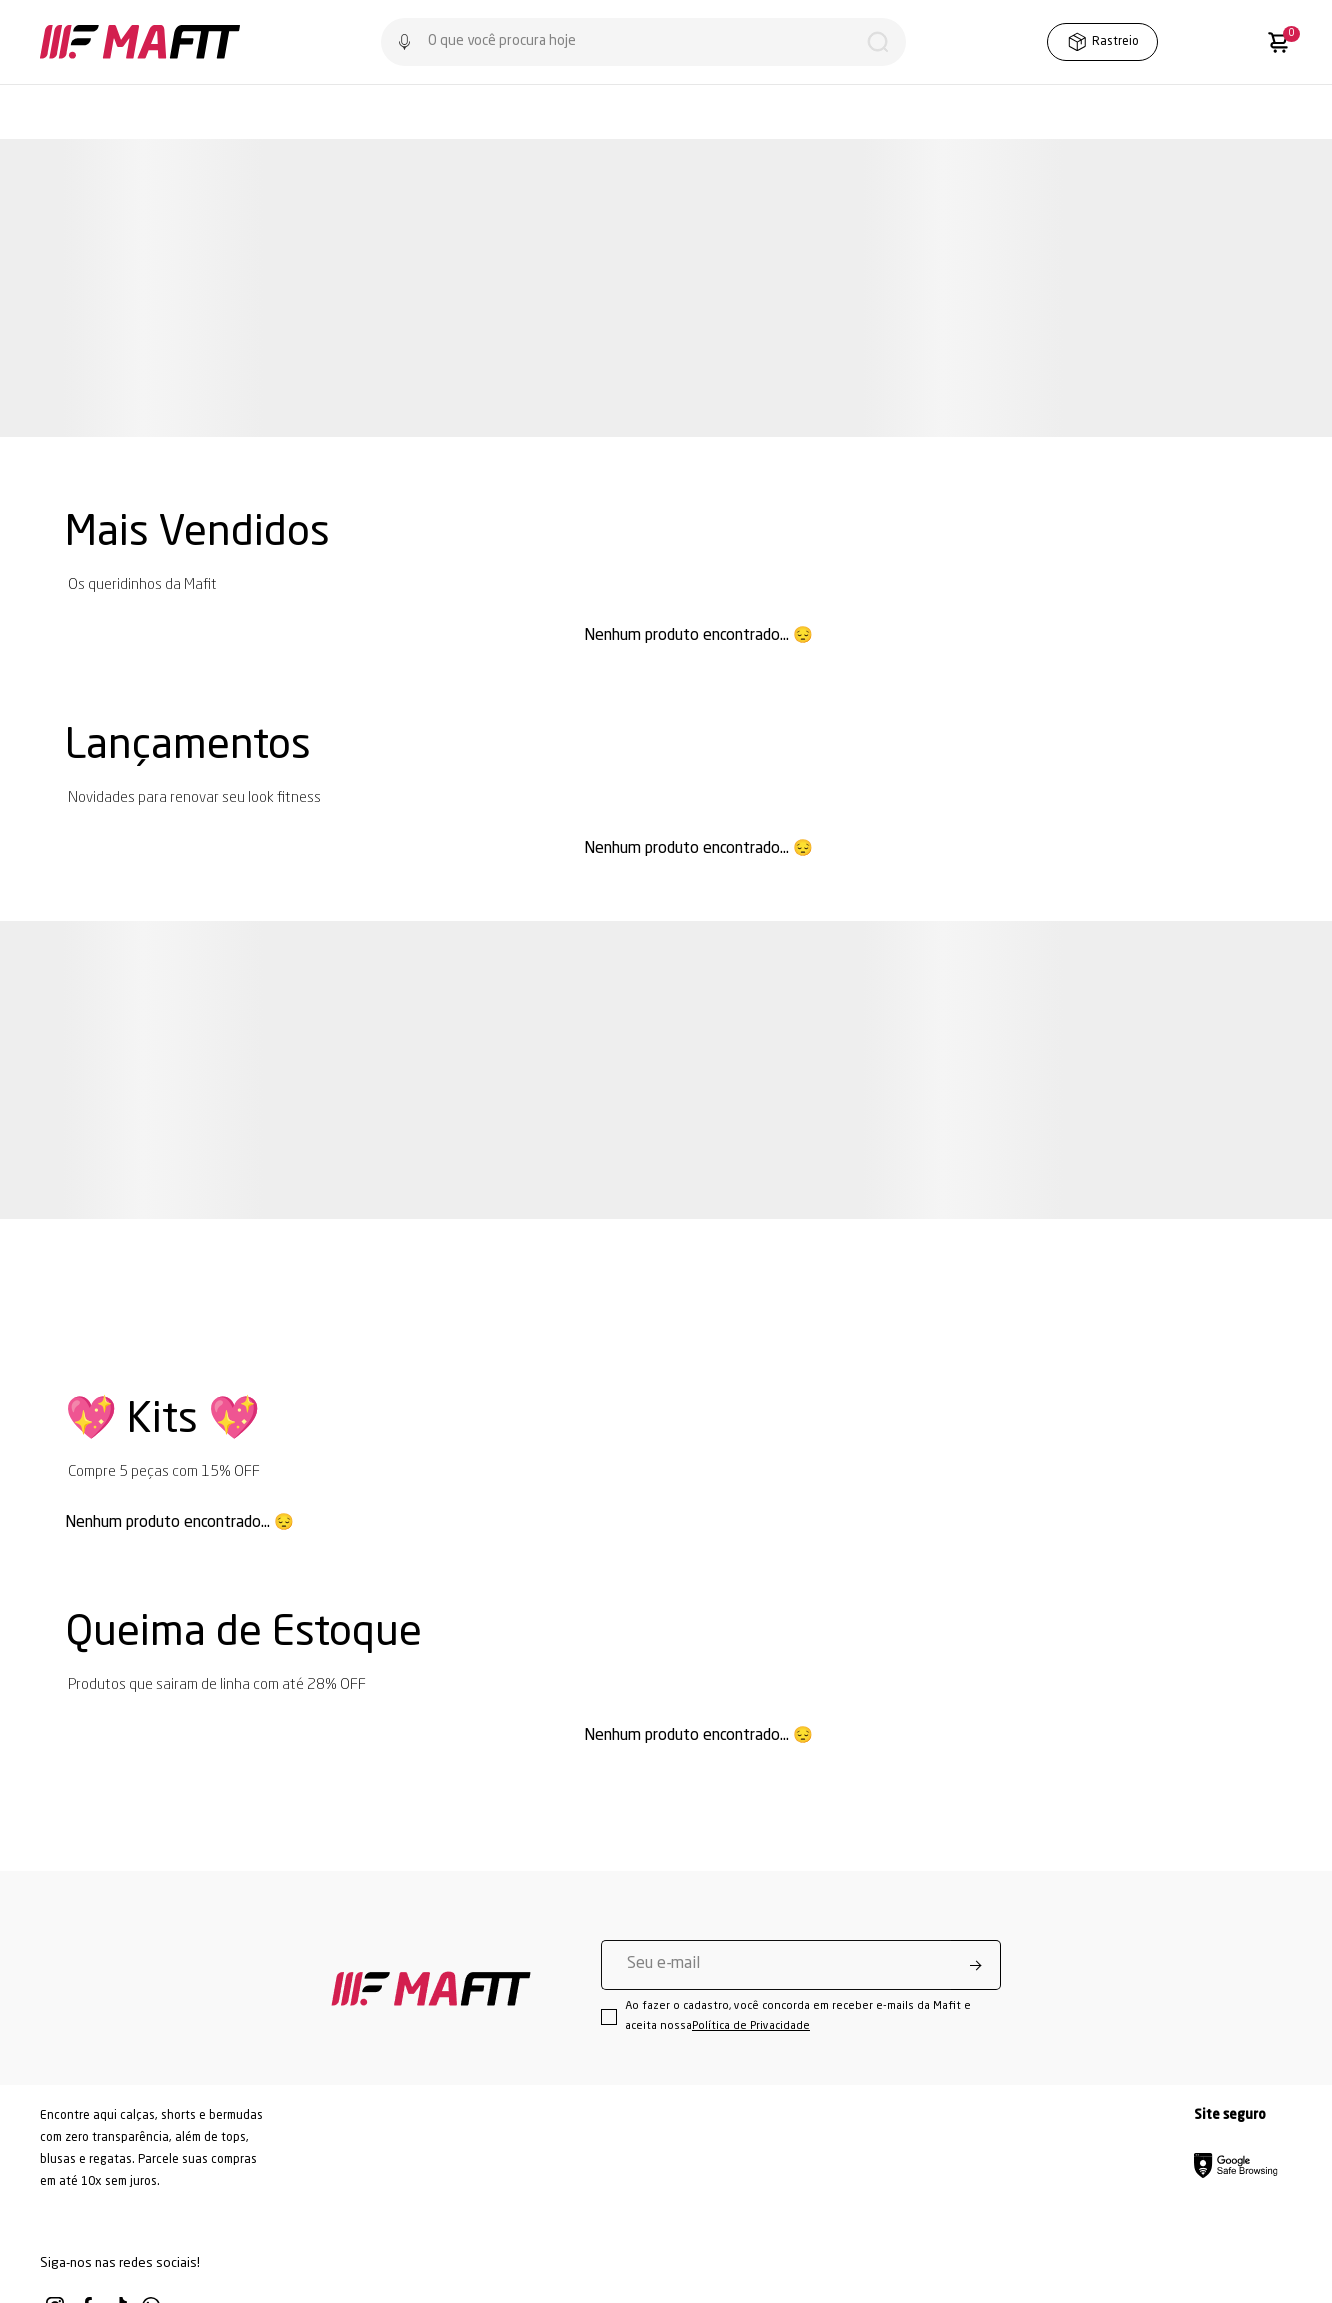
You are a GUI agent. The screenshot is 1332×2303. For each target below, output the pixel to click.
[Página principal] (140, 42)
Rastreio (1102, 42)
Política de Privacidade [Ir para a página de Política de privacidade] (751, 2026)
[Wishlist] (1199, 42)
